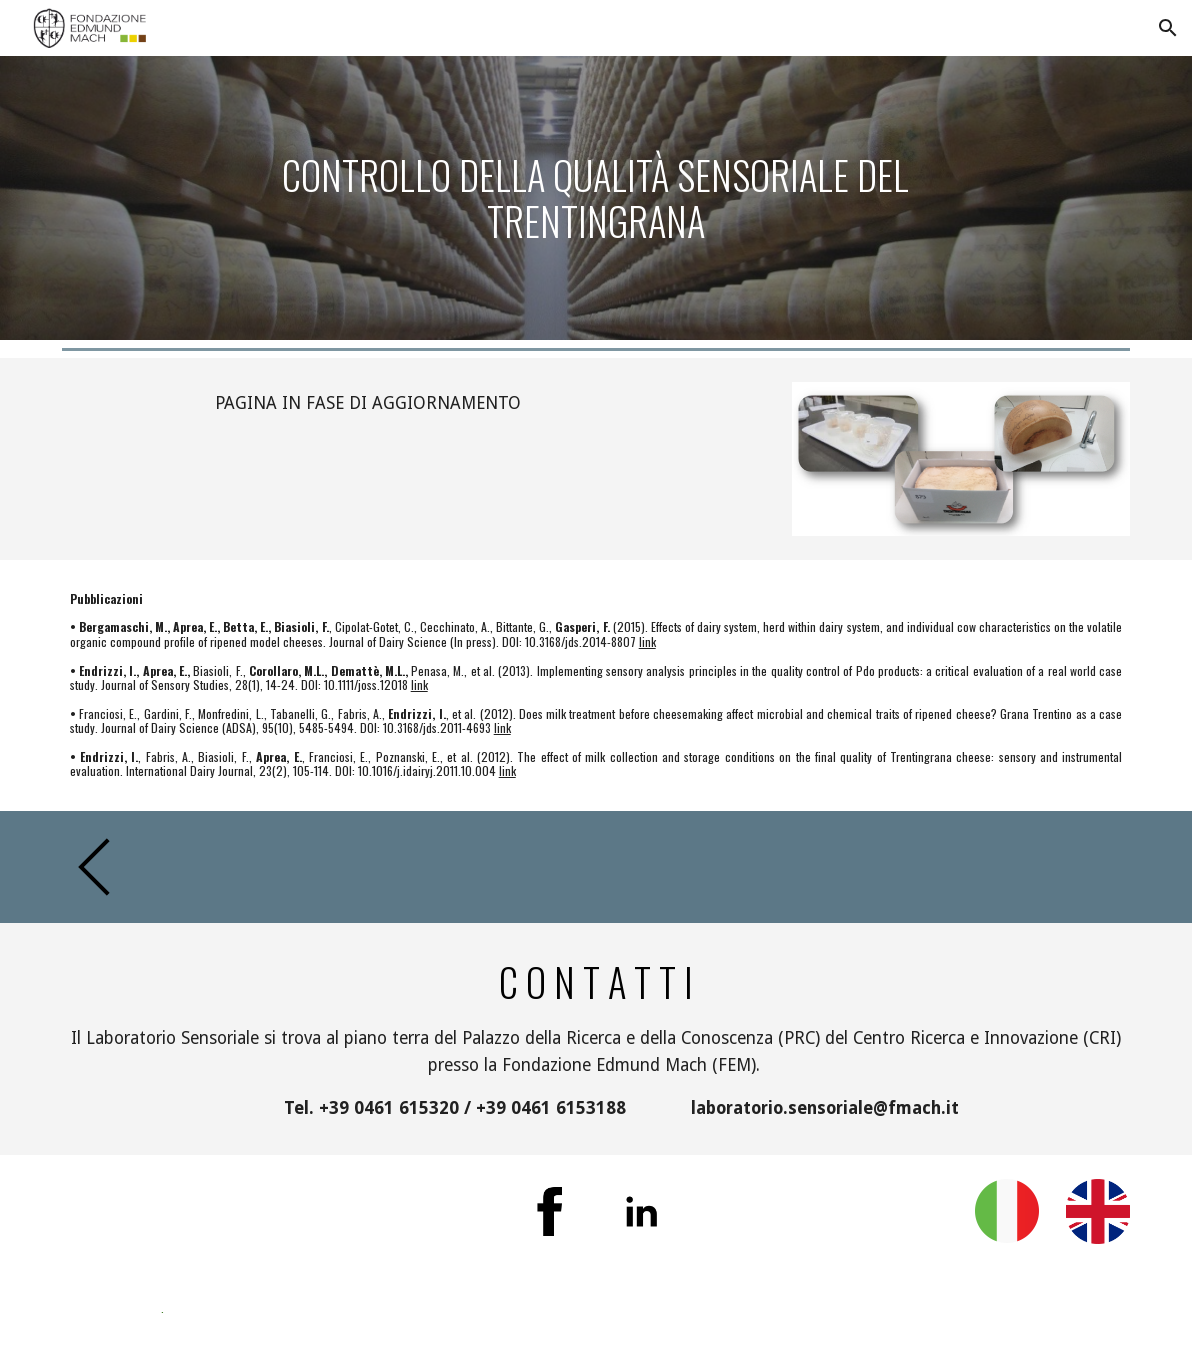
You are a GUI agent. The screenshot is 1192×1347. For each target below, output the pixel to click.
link (647, 641)
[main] (595, 197)
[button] (1168, 28)
